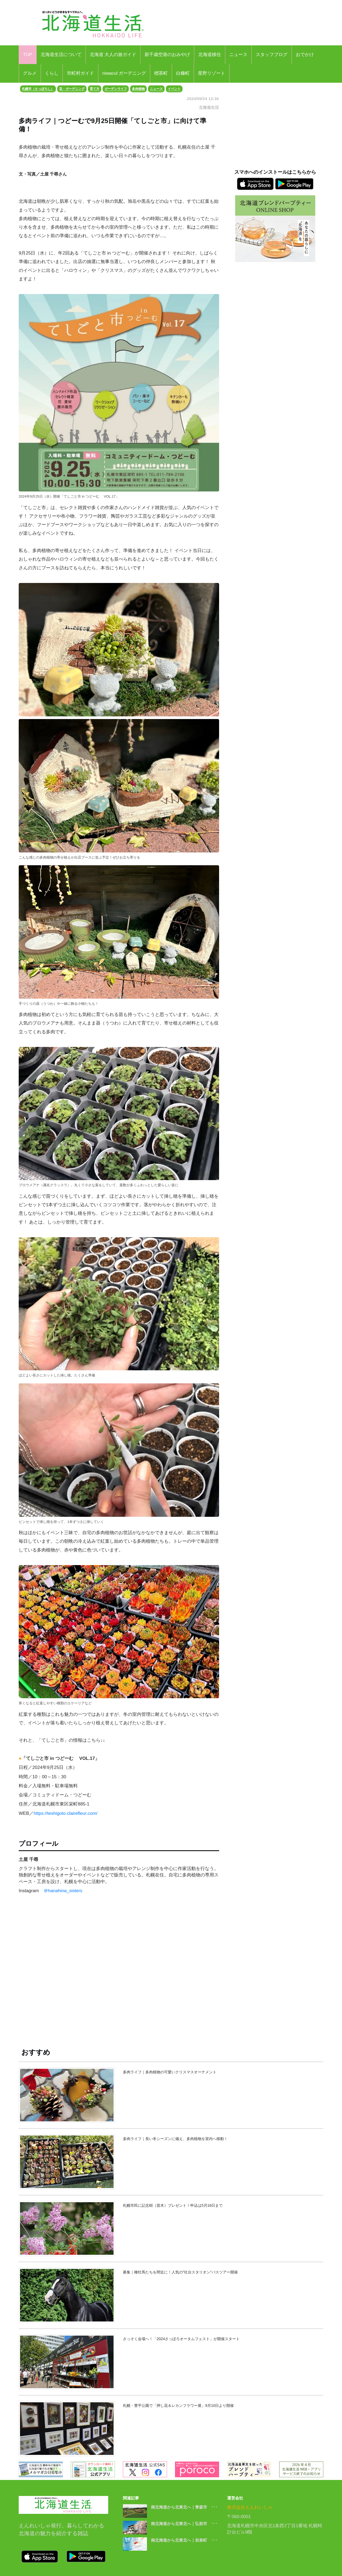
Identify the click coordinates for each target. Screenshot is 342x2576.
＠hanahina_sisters (63, 1890)
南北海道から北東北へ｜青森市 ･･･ (184, 2507)
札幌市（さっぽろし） (38, 89)
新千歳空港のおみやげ (167, 54)
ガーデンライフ (115, 89)
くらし (52, 73)
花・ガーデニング (72, 89)
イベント (174, 89)
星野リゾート (211, 73)
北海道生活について (61, 54)
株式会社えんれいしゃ (250, 2507)
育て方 (94, 89)
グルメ (30, 73)
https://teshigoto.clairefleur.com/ (66, 1813)
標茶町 (161, 73)
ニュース (238, 54)
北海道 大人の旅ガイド (113, 54)
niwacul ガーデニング (124, 73)
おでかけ (305, 54)
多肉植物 (138, 89)
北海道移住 (209, 54)
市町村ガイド (80, 73)
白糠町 (183, 73)
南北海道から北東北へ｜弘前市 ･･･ (184, 2523)
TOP (27, 54)
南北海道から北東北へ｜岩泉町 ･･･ (184, 2540)
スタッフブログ (271, 54)
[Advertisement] (119, 1975)
